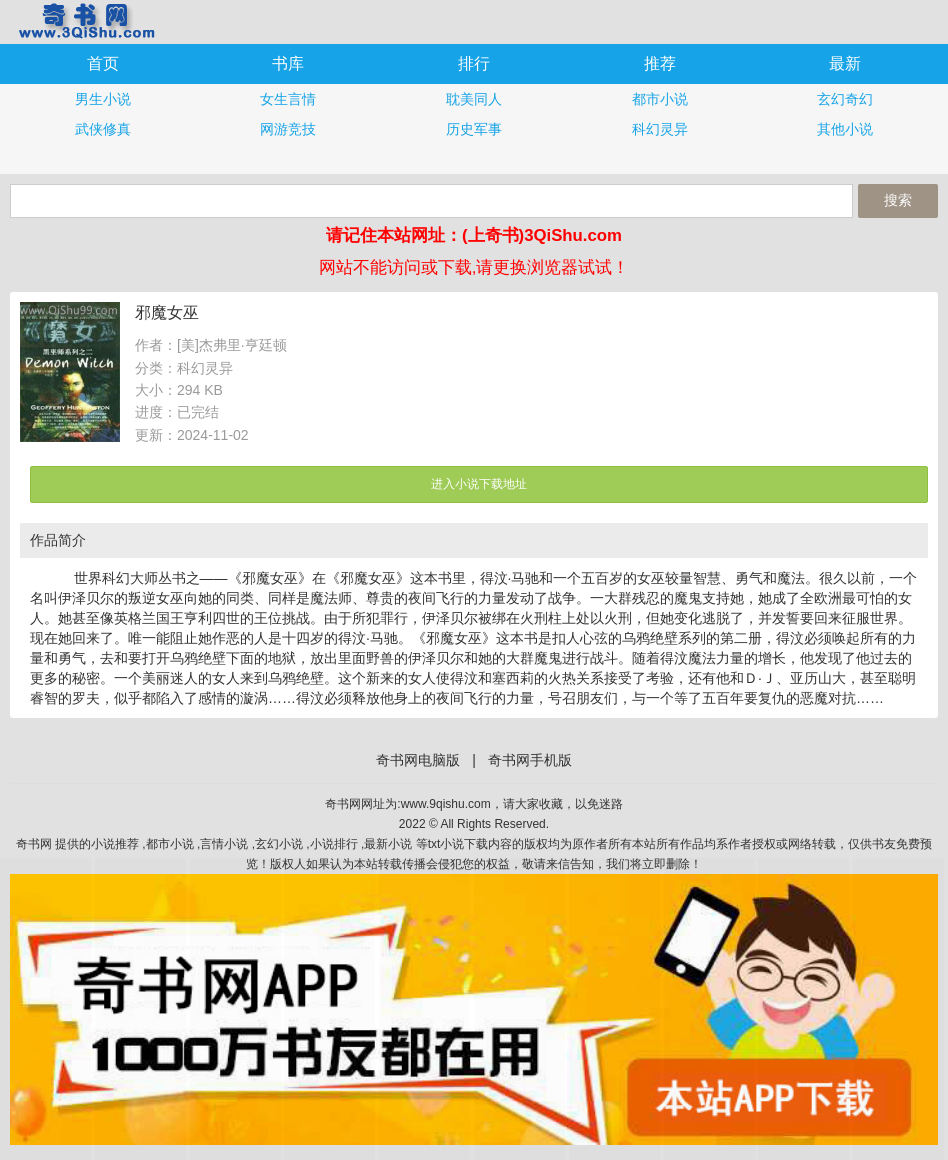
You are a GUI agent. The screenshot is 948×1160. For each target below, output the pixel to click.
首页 (103, 63)
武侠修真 (103, 129)
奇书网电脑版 (418, 760)
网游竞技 (288, 129)
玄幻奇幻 (845, 99)
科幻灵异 (660, 129)
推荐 (660, 63)
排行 (474, 63)
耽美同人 (474, 99)
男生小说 (103, 99)
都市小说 (660, 99)
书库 (288, 63)
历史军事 (474, 129)
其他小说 (845, 129)
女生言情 (288, 99)
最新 (845, 63)
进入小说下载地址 (479, 484)
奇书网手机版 (85, 20)
